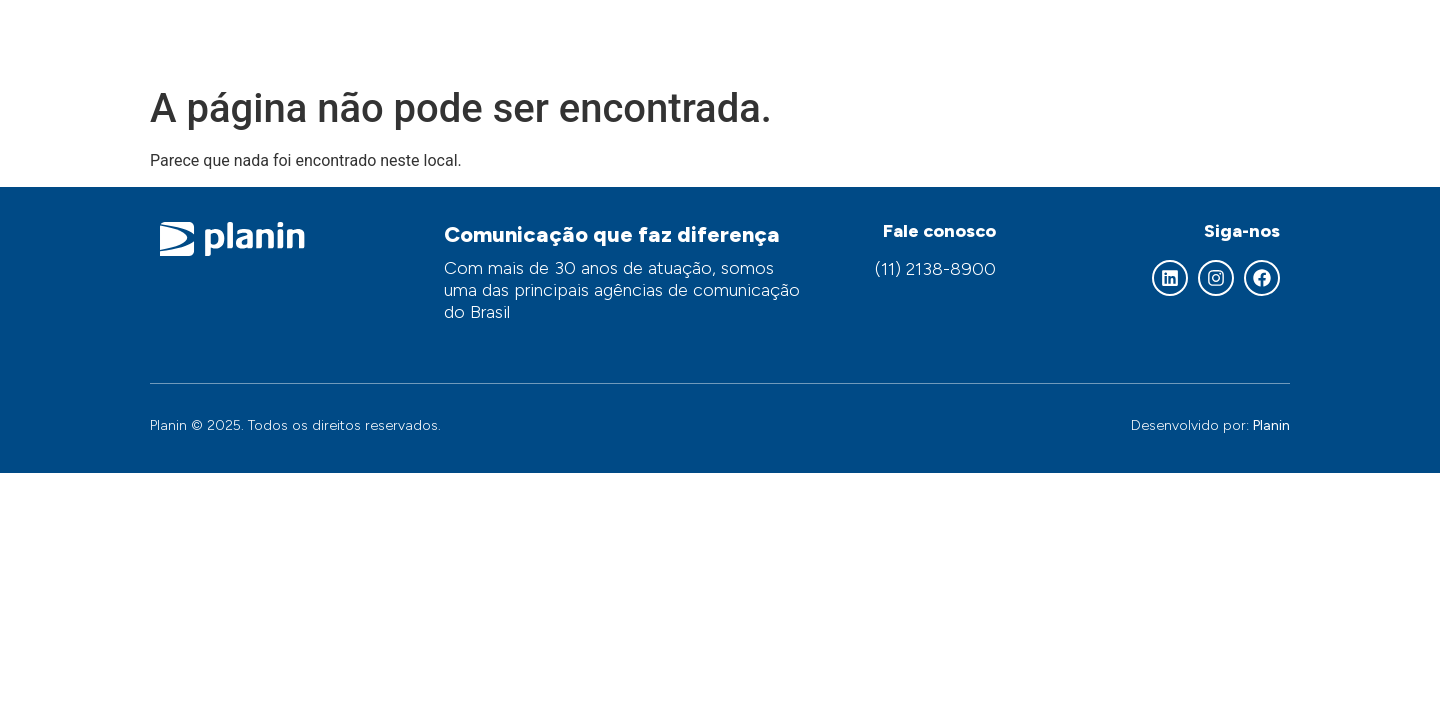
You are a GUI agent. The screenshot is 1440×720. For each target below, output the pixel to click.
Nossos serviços (827, 37)
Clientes (1135, 37)
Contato (1238, 37)
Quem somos (664, 38)
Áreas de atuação (996, 37)
